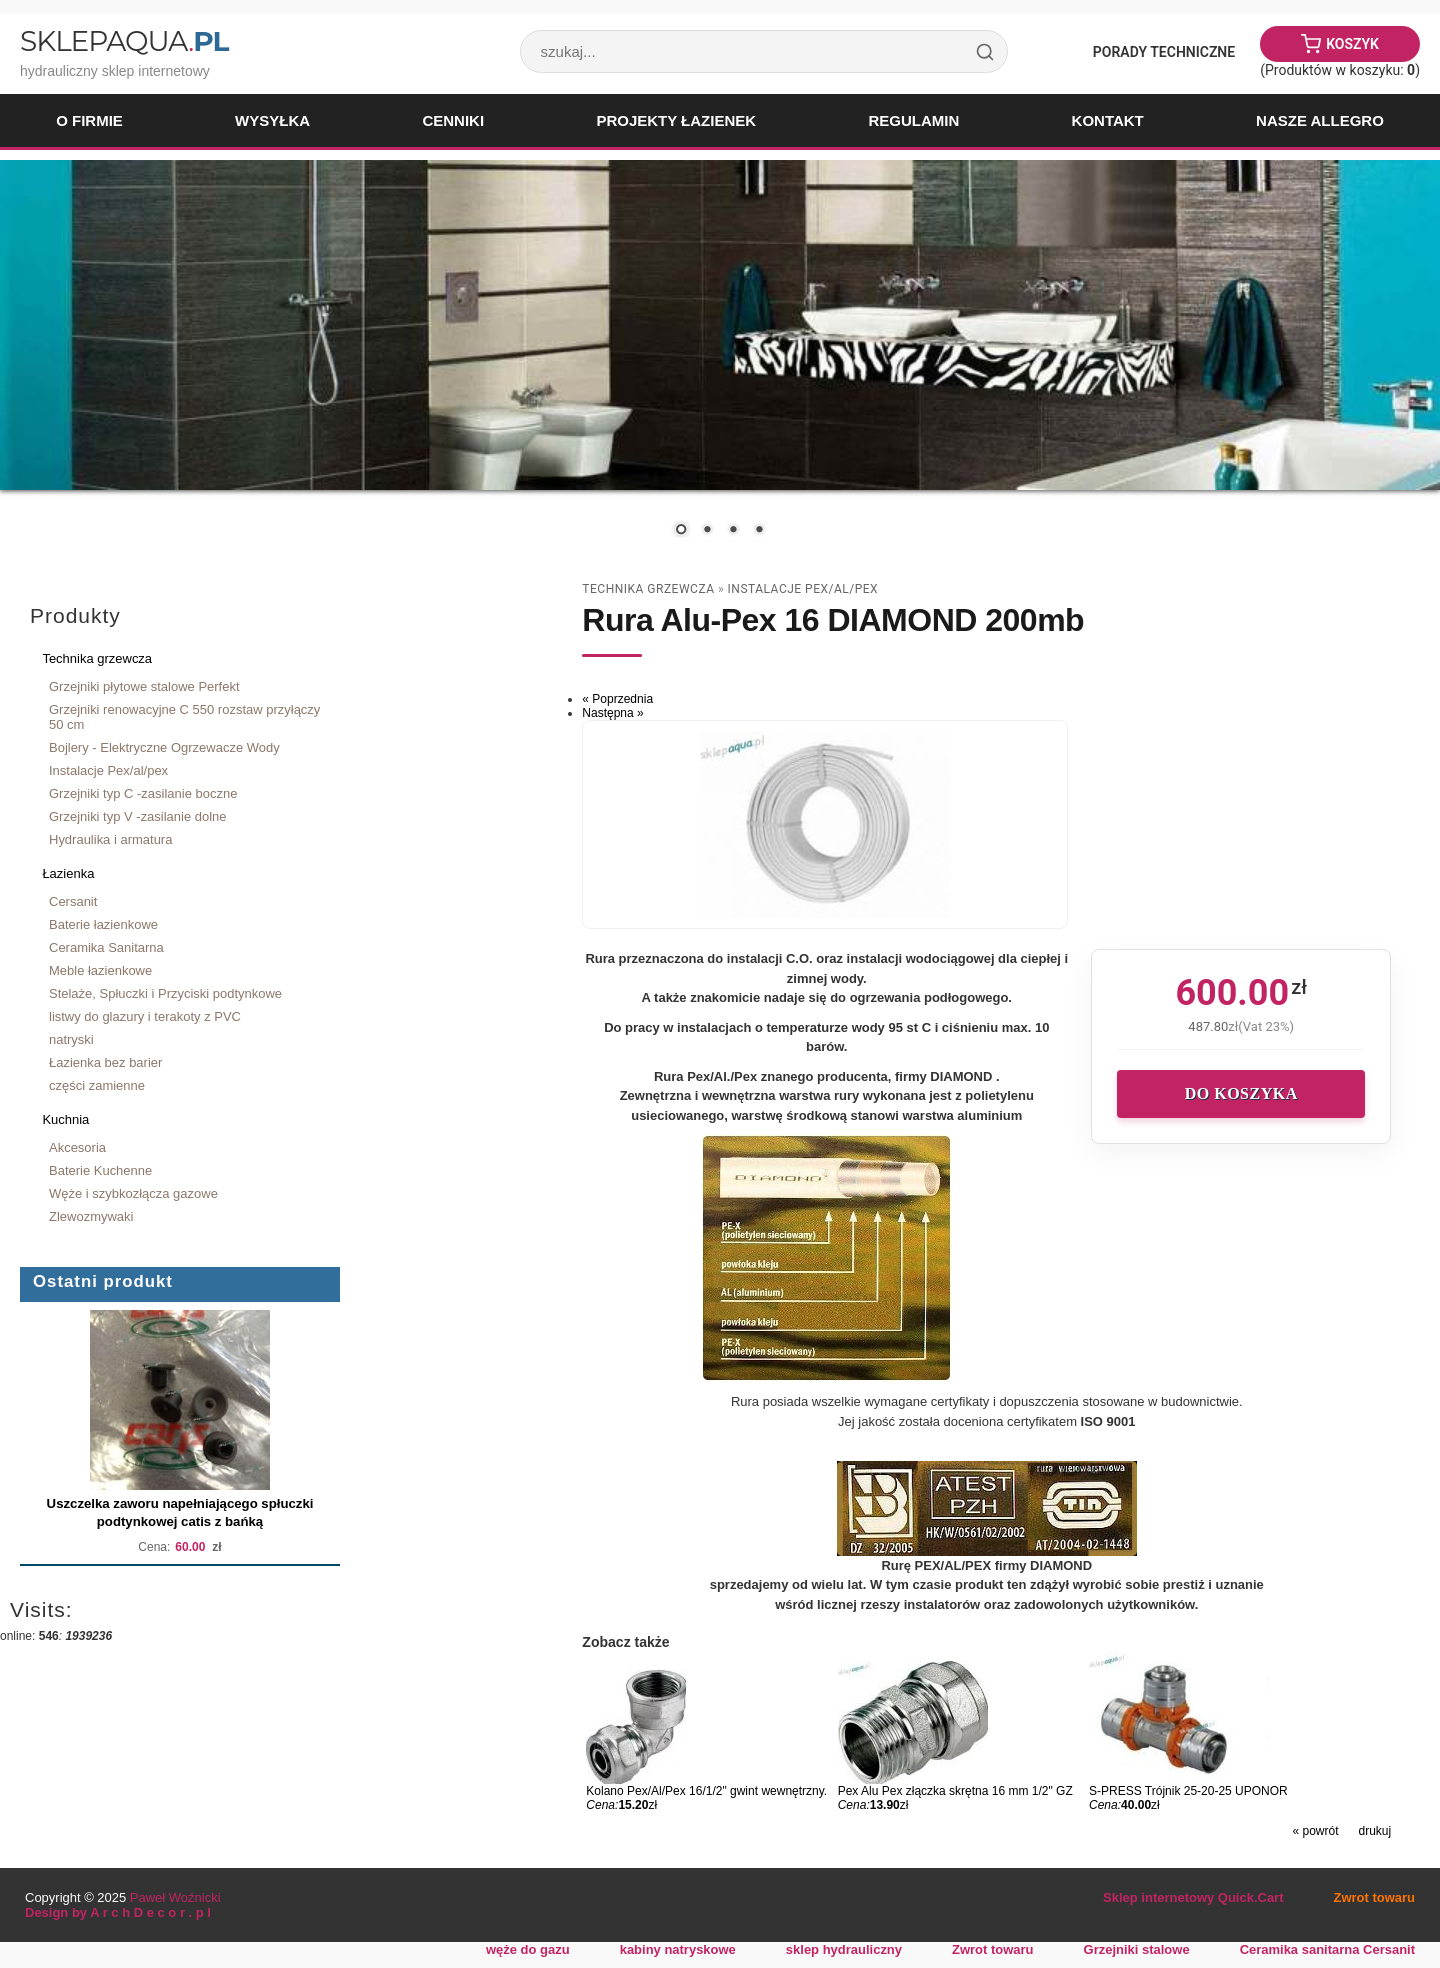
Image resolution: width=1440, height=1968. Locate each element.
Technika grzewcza (97, 658)
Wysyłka (272, 120)
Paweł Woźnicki (175, 1897)
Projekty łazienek (676, 120)
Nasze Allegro (1320, 120)
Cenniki (453, 120)
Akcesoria (77, 1147)
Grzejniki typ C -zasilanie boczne (143, 793)
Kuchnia (65, 1119)
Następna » (612, 713)
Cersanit (73, 901)
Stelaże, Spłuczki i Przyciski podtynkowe (165, 993)
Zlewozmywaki (91, 1216)
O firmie (89, 120)
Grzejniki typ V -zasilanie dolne (138, 816)
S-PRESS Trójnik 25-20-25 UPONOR (1188, 1791)
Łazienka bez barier (105, 1062)
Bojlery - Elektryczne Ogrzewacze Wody (164, 747)
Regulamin (913, 120)
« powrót (1315, 1831)
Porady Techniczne (1164, 52)
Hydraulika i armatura (110, 839)
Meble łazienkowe (100, 970)
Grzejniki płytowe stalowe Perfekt (144, 686)
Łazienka (68, 873)
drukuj (1375, 1831)
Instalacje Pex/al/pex (108, 770)
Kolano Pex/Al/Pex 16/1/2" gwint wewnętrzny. (706, 1791)
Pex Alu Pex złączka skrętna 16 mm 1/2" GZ (955, 1791)
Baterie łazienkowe (103, 924)
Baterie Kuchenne (100, 1170)
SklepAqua (124, 41)
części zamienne (97, 1085)
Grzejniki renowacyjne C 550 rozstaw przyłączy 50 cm (184, 717)
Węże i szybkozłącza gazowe (133, 1193)
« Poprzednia (617, 699)
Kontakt (1108, 120)
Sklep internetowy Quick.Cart (1193, 1897)
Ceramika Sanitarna (106, 947)
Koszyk (1352, 44)
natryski (71, 1039)
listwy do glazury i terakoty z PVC (145, 1016)
